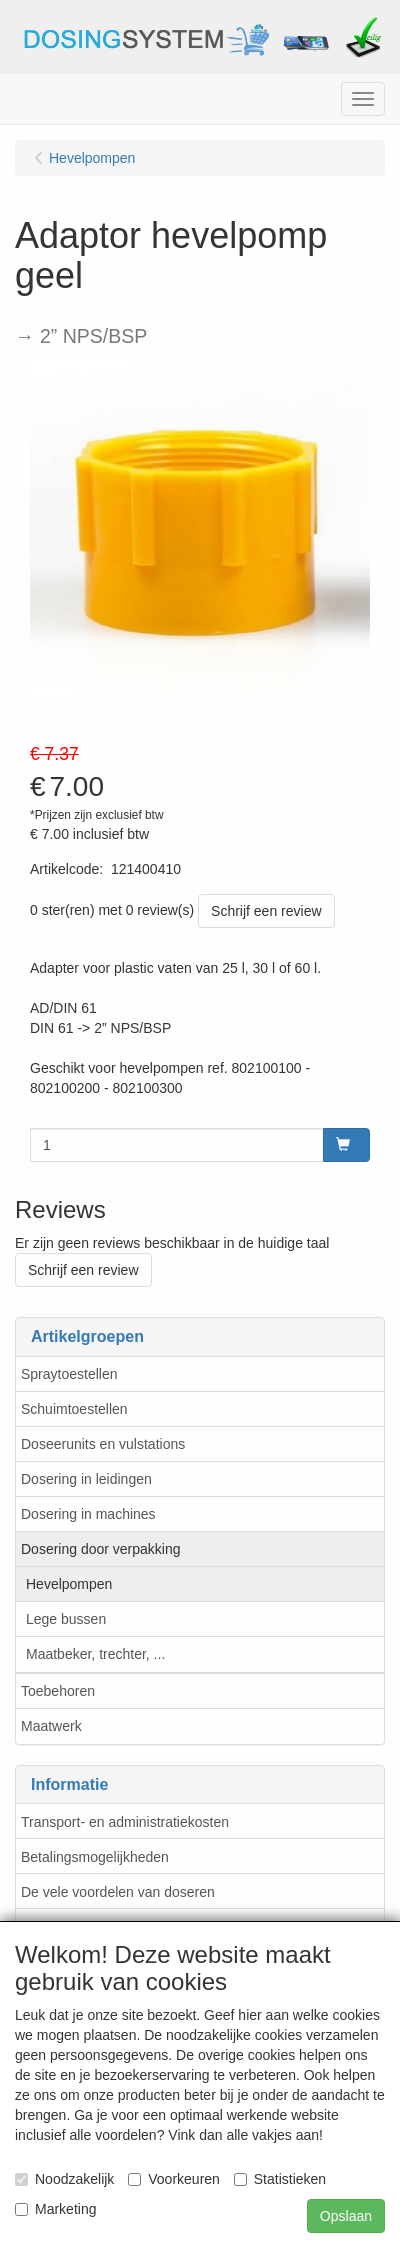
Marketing (55, 2209)
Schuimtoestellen (74, 1409)
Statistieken (280, 2179)
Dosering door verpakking (101, 1549)
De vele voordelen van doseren (118, 1892)
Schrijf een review (266, 911)
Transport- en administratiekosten (125, 1822)
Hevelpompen (69, 1584)
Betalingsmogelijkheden (95, 1857)
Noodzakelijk (64, 2179)
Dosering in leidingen (86, 1479)
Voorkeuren (174, 2179)
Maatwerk (51, 1726)
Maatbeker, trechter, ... (95, 1654)
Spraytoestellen (69, 1374)
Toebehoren (58, 1691)
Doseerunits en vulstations (103, 1444)
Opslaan (346, 2216)
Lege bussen (66, 1619)
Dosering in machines (88, 1514)
